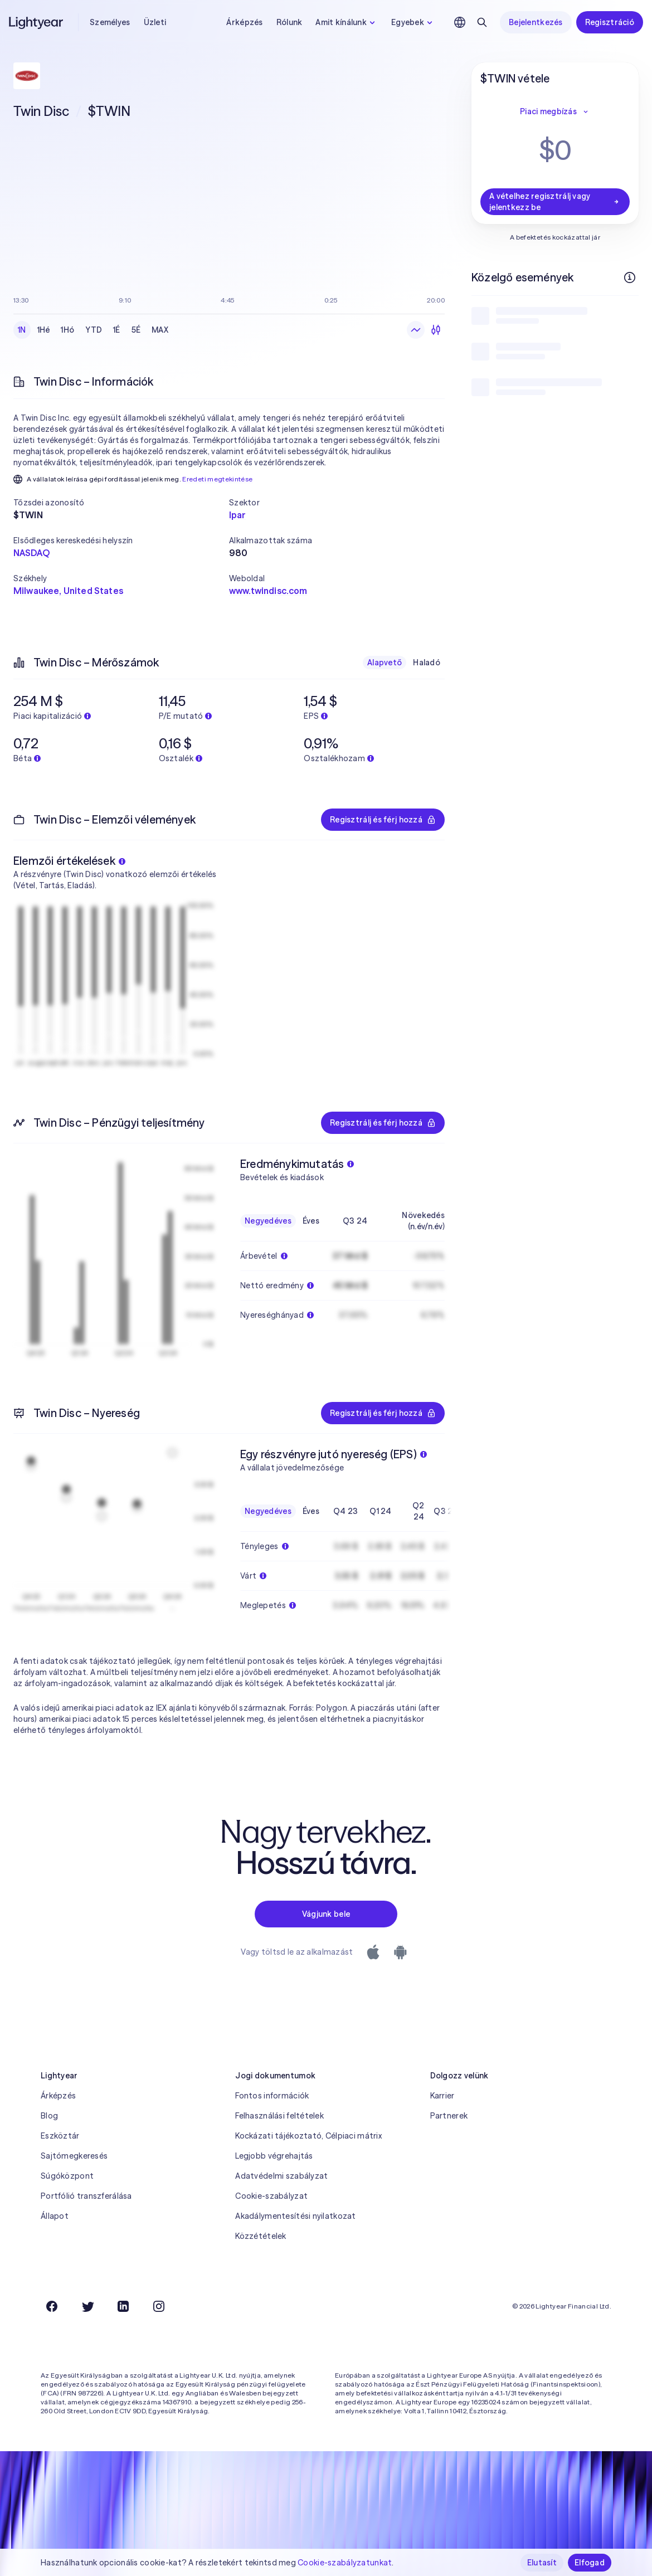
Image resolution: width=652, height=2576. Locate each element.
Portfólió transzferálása (86, 2196)
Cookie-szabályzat (271, 2196)
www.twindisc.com (268, 590)
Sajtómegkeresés (74, 2156)
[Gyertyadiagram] (436, 330)
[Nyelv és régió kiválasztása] (460, 22)
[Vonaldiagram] (416, 330)
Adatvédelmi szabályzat (281, 2176)
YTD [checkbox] (93, 330)
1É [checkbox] (116, 330)
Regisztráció (609, 22)
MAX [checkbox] (160, 330)
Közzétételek (260, 2236)
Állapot (55, 2216)
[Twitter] (87, 2306)
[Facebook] (52, 2306)
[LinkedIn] (123, 2306)
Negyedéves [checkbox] (268, 1221)
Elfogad (590, 2563)
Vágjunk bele (326, 1914)
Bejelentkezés (536, 22)
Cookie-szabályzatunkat (345, 2563)
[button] (121, 502)
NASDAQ (31, 552)
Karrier (442, 2096)
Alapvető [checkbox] (384, 663)
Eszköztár (60, 2136)
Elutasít (542, 2563)
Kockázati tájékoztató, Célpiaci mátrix (308, 2136)
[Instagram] (159, 2306)
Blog (49, 2116)
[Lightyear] (37, 22)
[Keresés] (482, 22)
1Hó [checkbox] (67, 330)
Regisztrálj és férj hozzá (383, 820)
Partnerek (449, 2116)
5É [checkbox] (136, 330)
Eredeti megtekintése (217, 479)
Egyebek (413, 22)
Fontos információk (272, 2096)
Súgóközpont (67, 2176)
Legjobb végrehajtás (274, 2156)
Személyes (110, 22)
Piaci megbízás (555, 111)
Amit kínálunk (346, 22)
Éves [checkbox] (311, 1221)
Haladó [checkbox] (426, 663)
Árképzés (244, 22)
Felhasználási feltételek (279, 2116)
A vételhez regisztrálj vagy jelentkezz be (555, 201)
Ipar (237, 514)
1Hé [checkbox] (43, 330)
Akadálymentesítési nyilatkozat (295, 2216)
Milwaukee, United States (68, 590)
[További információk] (630, 277)
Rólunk (289, 22)
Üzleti (155, 22)
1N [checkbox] (22, 330)
